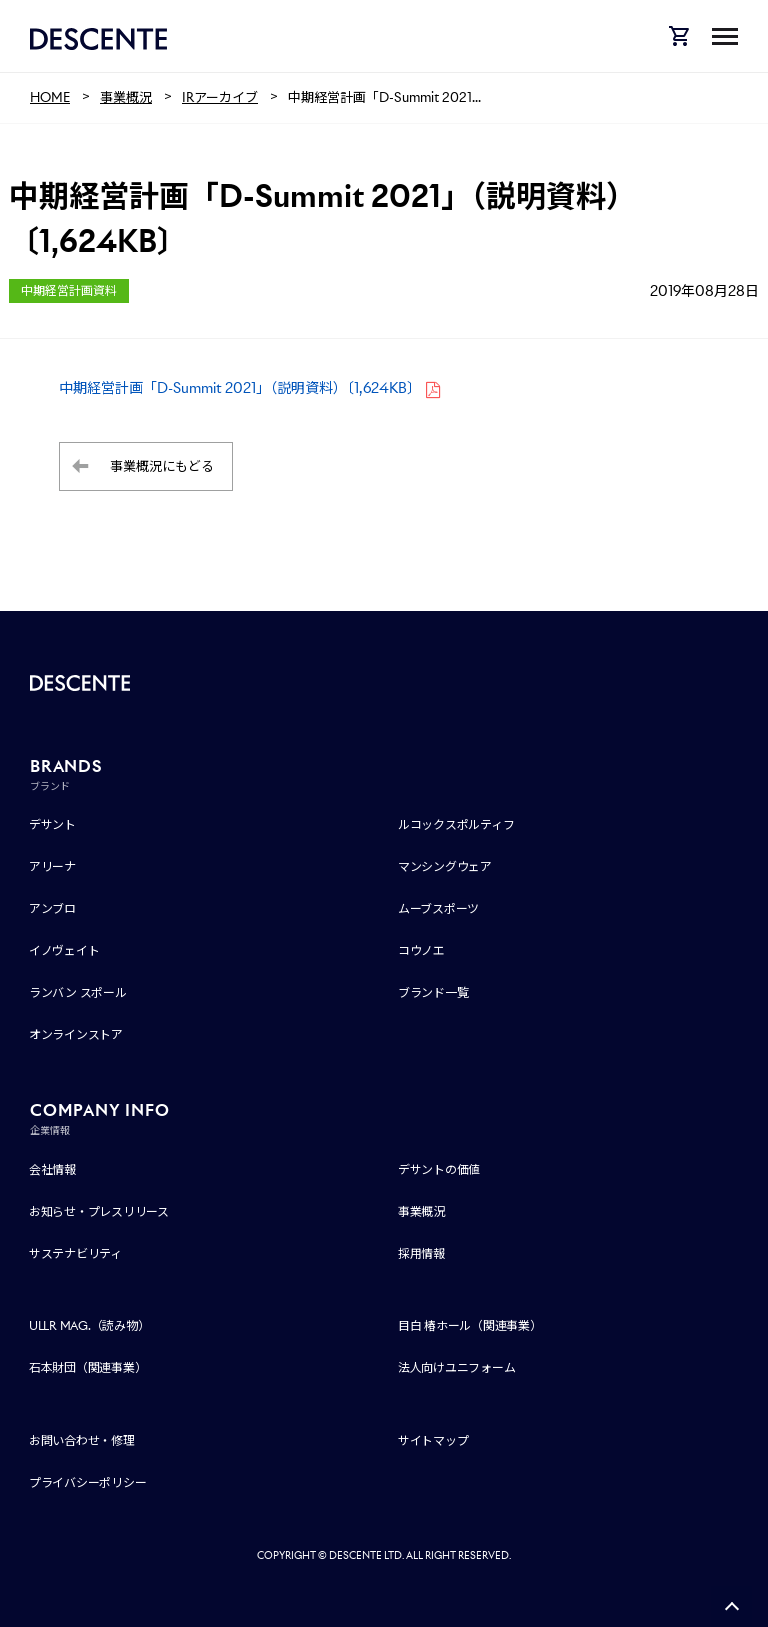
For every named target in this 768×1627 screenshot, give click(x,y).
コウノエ (421, 950)
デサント (52, 824)
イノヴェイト (64, 950)
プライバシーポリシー (88, 1482)
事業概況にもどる (162, 466)
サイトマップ (433, 1440)
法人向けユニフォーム (457, 1367)
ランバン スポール (78, 992)
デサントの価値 (439, 1169)
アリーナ (52, 866)
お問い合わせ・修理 (82, 1440)
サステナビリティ (75, 1253)
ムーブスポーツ (438, 908)
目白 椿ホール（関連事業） (470, 1325)
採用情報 (421, 1253)
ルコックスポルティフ (456, 824)
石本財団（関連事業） (88, 1367)
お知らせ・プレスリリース (99, 1211)
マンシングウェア (445, 866)
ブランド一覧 (433, 992)
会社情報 (52, 1169)
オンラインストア (76, 1034)
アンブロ (52, 908)
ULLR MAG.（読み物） (89, 1325)
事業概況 (421, 1211)
